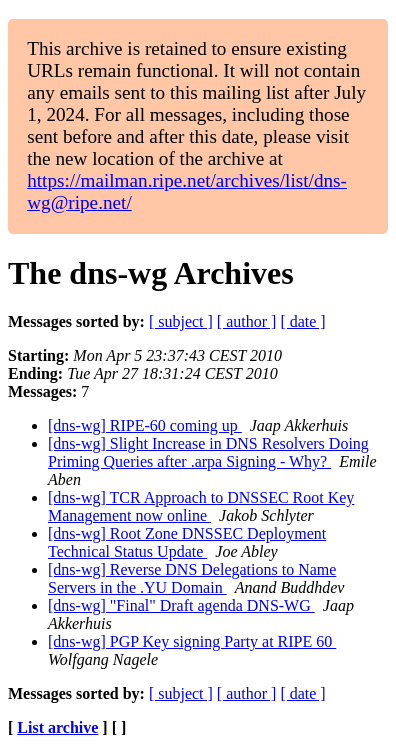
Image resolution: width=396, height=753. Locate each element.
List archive (57, 727)
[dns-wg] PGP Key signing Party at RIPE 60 (192, 641)
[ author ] (247, 321)
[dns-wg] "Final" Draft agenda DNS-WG (181, 605)
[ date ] (302, 321)
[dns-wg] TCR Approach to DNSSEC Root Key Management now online (201, 506)
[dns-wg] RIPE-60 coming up (145, 425)
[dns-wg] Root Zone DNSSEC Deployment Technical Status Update (187, 542)
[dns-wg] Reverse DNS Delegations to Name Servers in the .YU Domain (192, 578)
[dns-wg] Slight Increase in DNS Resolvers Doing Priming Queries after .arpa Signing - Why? (208, 452)
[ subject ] (181, 321)
